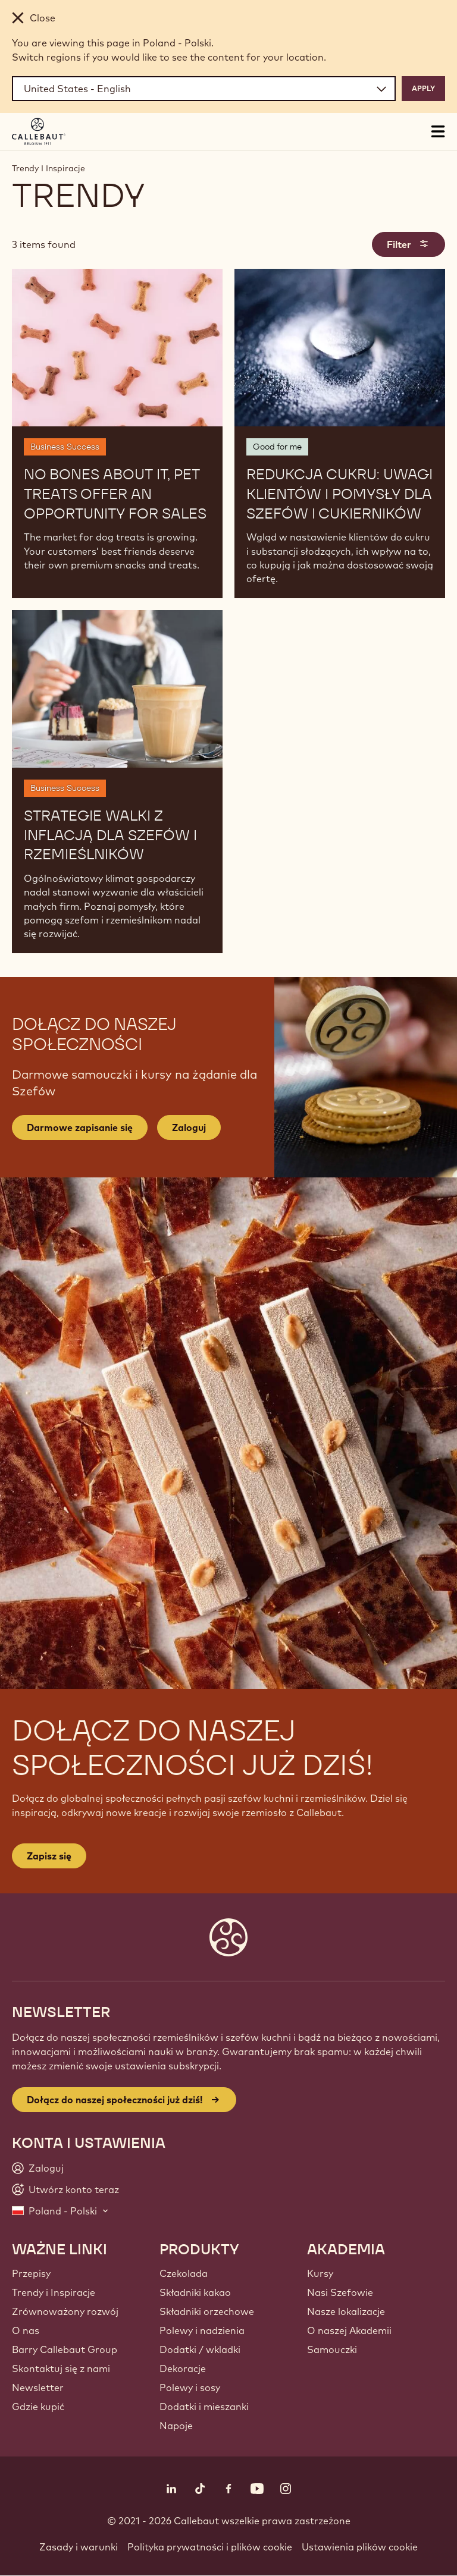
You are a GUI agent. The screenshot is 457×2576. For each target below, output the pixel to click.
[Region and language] (204, 88)
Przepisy (31, 2273)
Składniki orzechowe (206, 2311)
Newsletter (38, 2387)
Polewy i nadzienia (202, 2330)
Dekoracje (182, 2368)
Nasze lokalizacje (346, 2311)
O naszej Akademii (349, 2330)
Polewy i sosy (189, 2387)
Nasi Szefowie (340, 2292)
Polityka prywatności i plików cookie (209, 2547)
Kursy (320, 2273)
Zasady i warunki (78, 2547)
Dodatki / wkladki (199, 2349)
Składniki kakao (195, 2292)
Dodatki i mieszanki (204, 2406)
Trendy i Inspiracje (53, 2292)
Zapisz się (49, 1856)
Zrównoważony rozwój (65, 2311)
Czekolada (183, 2273)
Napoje (176, 2426)
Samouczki (332, 2349)
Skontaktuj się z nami (61, 2368)
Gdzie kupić (38, 2406)
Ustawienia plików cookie (360, 2547)
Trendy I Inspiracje (48, 168)
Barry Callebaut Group (64, 2349)
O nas (25, 2330)
